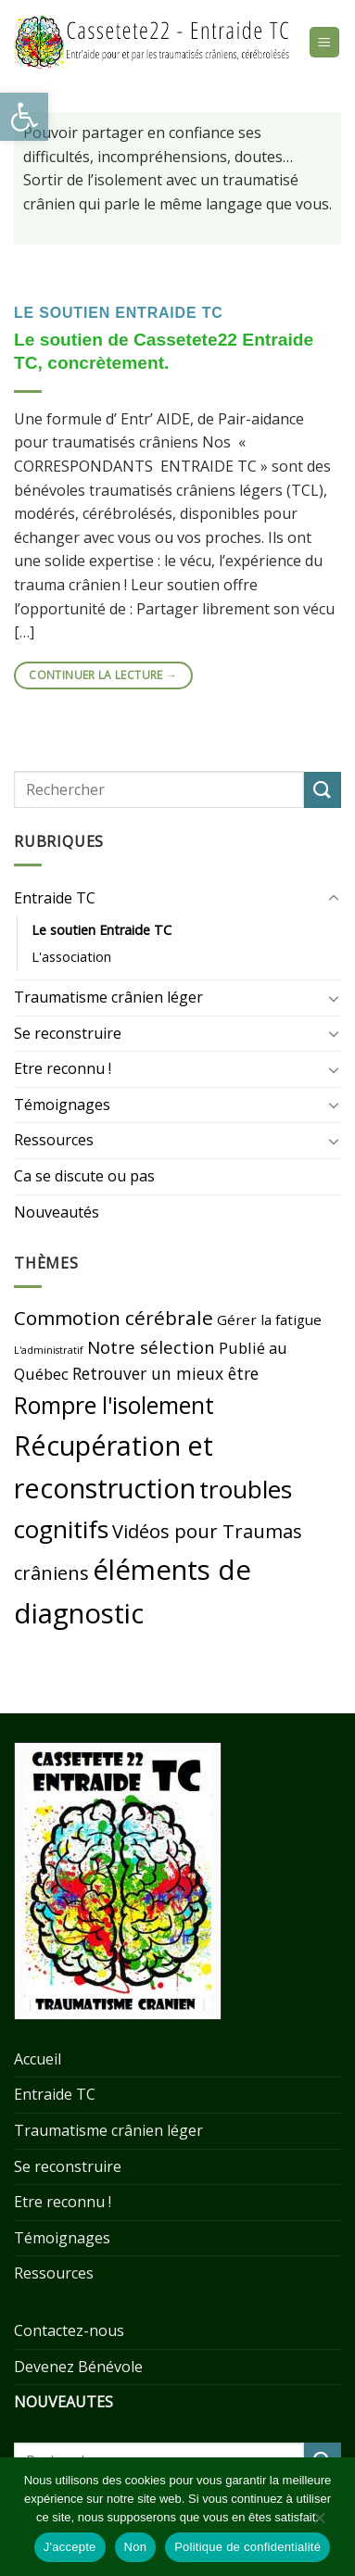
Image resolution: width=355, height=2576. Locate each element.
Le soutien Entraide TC (118, 313)
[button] (24, 117)
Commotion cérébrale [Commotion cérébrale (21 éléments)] (113, 1318)
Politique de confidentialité (247, 2547)
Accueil (37, 2059)
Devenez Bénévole (78, 2366)
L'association (71, 957)
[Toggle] (333, 899)
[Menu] (325, 42)
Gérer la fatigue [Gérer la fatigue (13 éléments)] (269, 1319)
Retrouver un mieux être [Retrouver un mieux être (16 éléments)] (165, 1373)
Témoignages (62, 1104)
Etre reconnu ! (62, 1068)
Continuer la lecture (103, 675)
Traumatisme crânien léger (108, 997)
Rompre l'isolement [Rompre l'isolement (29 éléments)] (114, 1405)
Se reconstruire (67, 1033)
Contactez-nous (69, 2330)
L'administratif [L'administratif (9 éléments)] (48, 1350)
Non (135, 2547)
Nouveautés (56, 1212)
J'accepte (70, 2547)
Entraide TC (54, 898)
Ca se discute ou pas (84, 1176)
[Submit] (322, 790)
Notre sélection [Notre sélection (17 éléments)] (151, 1346)
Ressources (54, 1140)
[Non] (319, 2522)
